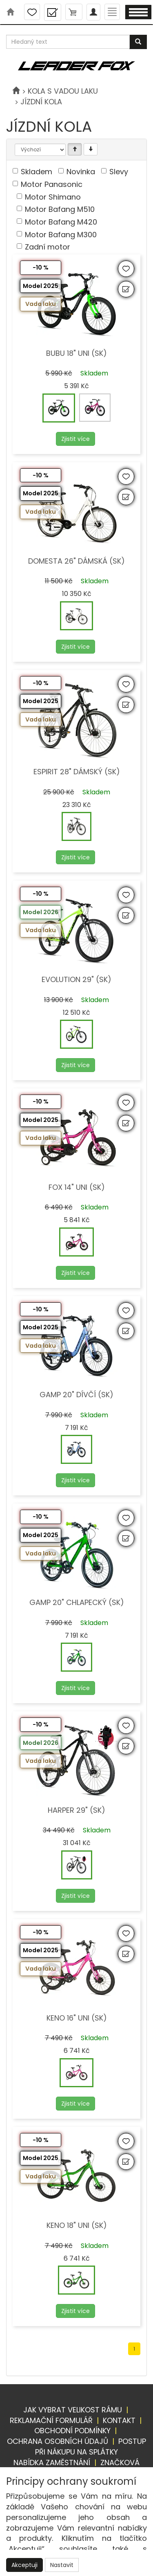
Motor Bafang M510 (60, 209)
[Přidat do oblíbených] (126, 269)
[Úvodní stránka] (16, 91)
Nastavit (61, 2565)
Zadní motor (47, 247)
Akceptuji (24, 2565)
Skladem (36, 171)
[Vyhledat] (138, 42)
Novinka (81, 171)
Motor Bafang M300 (61, 234)
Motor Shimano (53, 197)
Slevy (118, 171)
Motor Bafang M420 (61, 222)
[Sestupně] (91, 149)
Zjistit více (75, 439)
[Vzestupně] (75, 149)
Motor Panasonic (51, 184)
